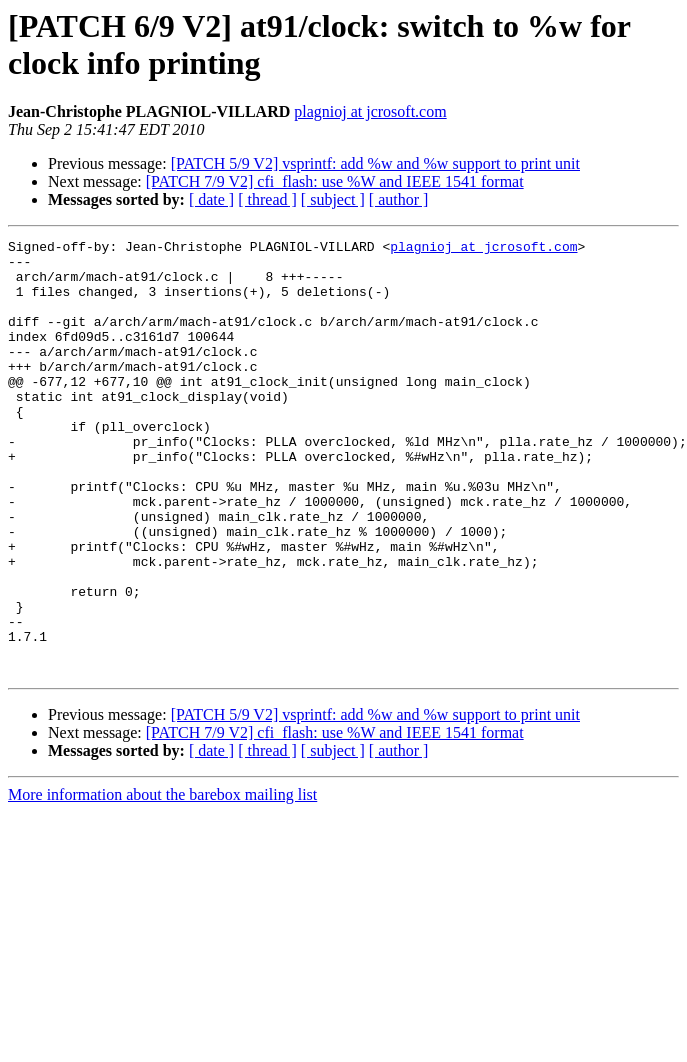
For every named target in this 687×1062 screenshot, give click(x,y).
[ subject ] (333, 199)
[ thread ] (267, 199)
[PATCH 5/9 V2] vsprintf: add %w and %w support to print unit (375, 163)
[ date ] (211, 199)
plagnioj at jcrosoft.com (370, 111)
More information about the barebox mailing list (162, 881)
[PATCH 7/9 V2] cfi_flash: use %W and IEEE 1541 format (335, 181)
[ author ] (399, 199)
